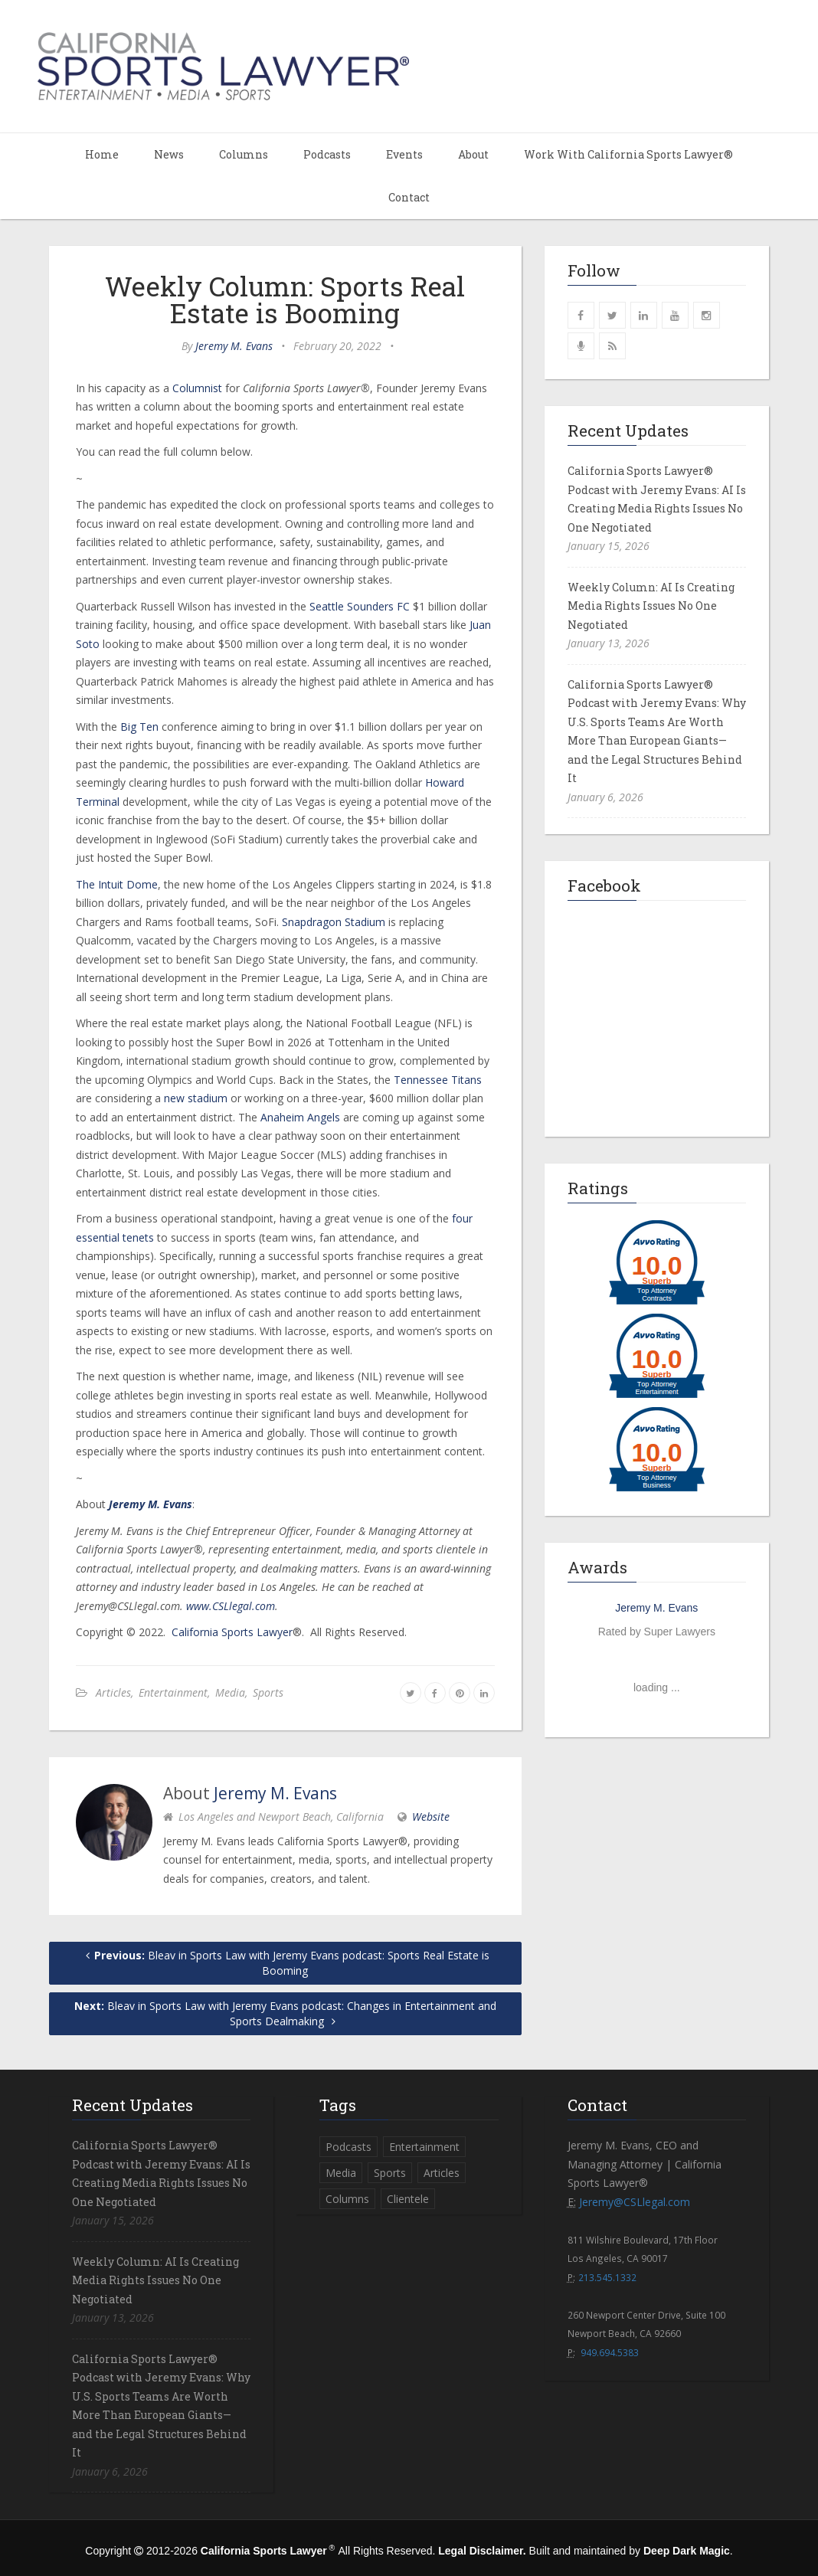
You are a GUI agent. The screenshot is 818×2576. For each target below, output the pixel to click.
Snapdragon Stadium (333, 922)
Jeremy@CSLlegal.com (634, 2202)
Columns (243, 154)
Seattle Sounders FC (359, 606)
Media (230, 1692)
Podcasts (327, 154)
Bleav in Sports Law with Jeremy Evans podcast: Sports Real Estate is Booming (284, 1963)
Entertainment (173, 1692)
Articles (113, 1692)
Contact (409, 197)
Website (431, 1816)
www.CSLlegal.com (230, 1606)
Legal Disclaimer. (481, 2551)
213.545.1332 (607, 2277)
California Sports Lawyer (232, 1632)
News (169, 154)
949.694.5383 (610, 2352)
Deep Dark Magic (686, 2551)
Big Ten (139, 726)
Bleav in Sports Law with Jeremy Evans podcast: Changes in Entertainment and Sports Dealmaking (285, 2013)
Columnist (197, 388)
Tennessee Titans (438, 1079)
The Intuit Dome (117, 884)
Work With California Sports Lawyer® (628, 154)
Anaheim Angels (300, 1117)
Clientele (408, 2198)
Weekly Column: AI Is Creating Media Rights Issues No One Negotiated (651, 606)
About (473, 154)
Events (404, 154)
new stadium (195, 1098)
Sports (268, 1692)
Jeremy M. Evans (234, 346)
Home (102, 154)
